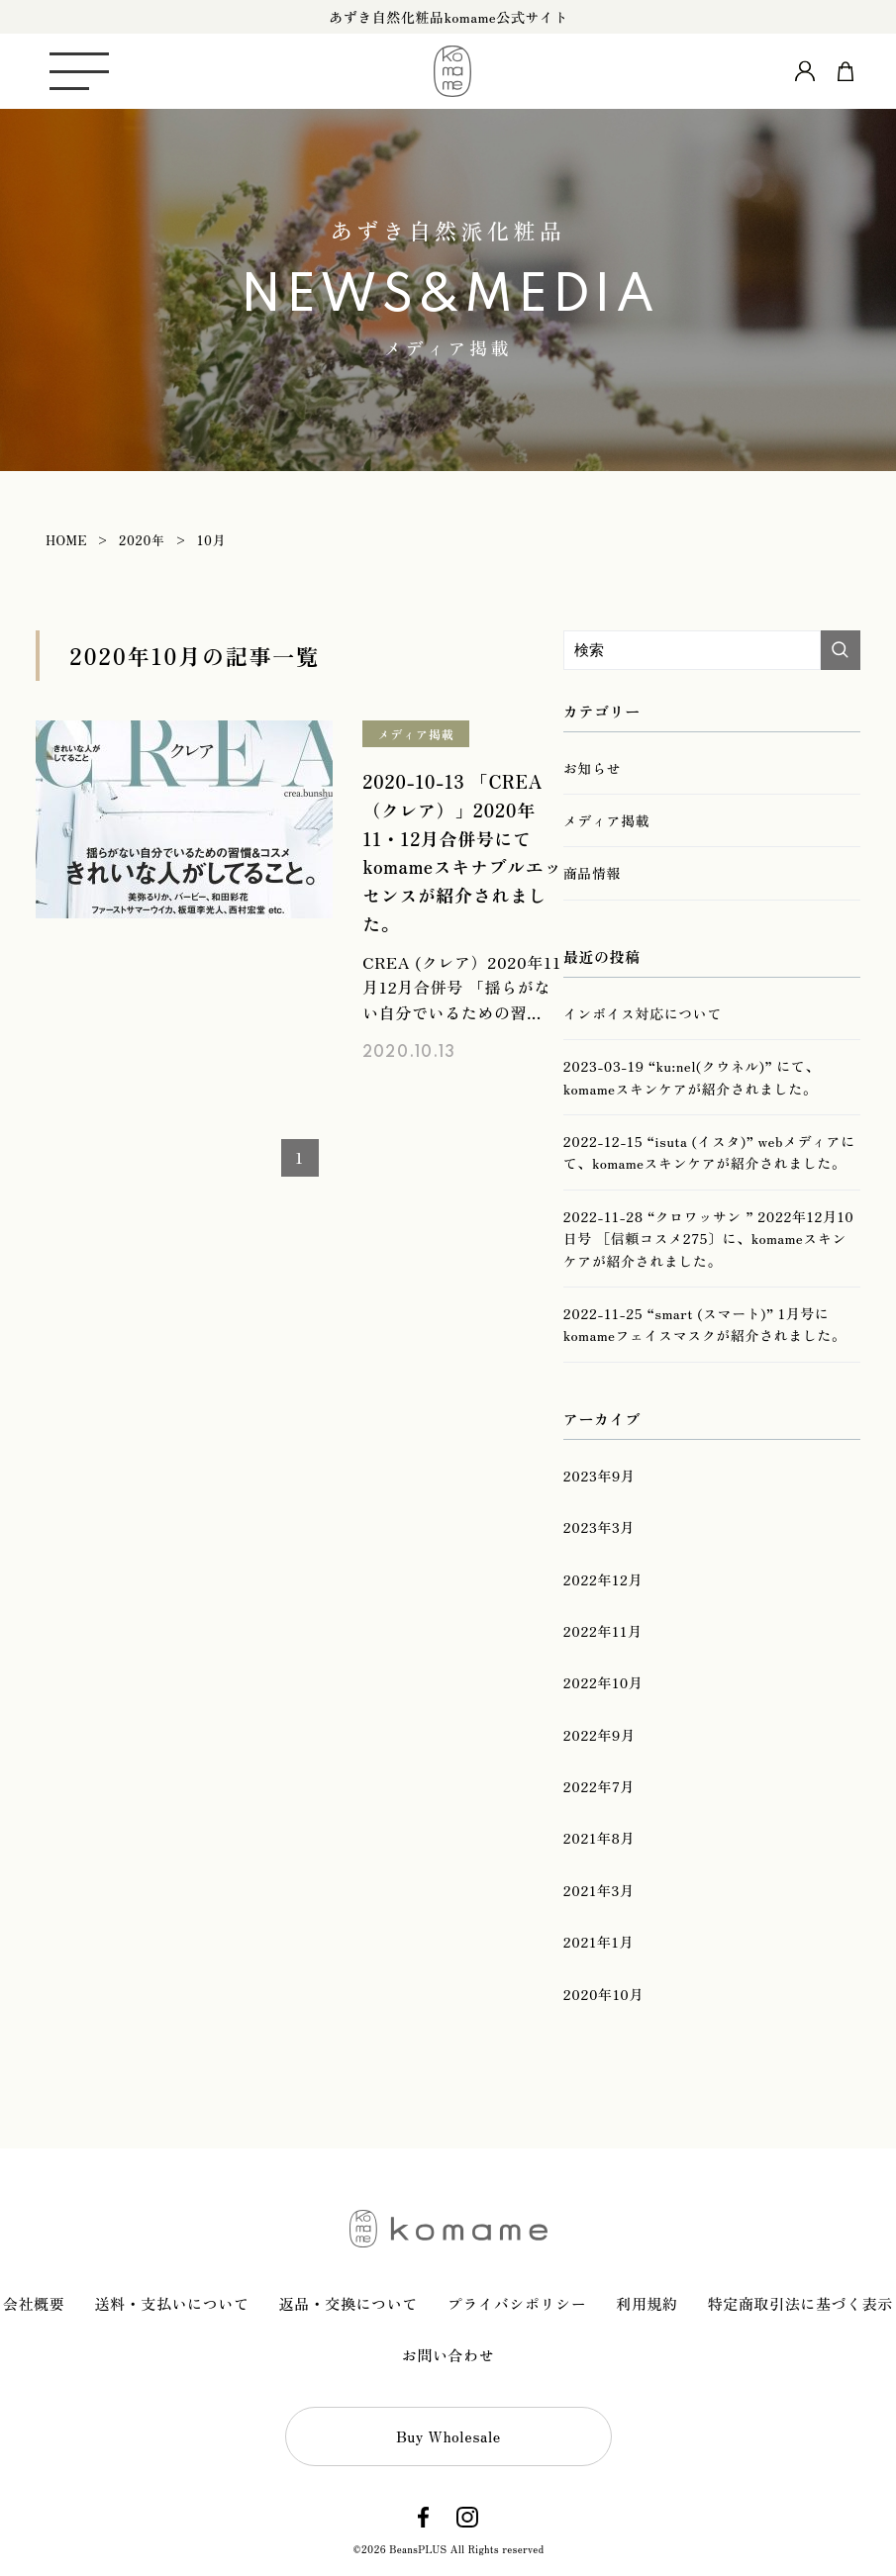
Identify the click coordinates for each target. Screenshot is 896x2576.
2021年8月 (599, 1838)
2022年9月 (599, 1735)
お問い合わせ (448, 2354)
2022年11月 (603, 1631)
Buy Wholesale (448, 2436)
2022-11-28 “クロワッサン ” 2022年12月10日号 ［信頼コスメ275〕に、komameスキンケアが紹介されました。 (708, 1238)
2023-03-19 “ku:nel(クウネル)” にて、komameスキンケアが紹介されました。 (691, 1076)
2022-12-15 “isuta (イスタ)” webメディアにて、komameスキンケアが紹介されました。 (709, 1152)
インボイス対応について (642, 1013)
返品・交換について (348, 2303)
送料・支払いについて (171, 2303)
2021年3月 (599, 1890)
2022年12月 (603, 1579)
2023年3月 (599, 1527)
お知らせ (592, 768)
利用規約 (646, 2303)
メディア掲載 (415, 733)
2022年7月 (599, 1786)
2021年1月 (598, 1942)
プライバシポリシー (517, 2303)
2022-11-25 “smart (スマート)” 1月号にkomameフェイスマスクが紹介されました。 (704, 1324)
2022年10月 (603, 1682)
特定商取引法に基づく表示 (800, 2303)
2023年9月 (599, 1475)
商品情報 (592, 873)
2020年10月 (603, 1994)
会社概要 (33, 2303)
